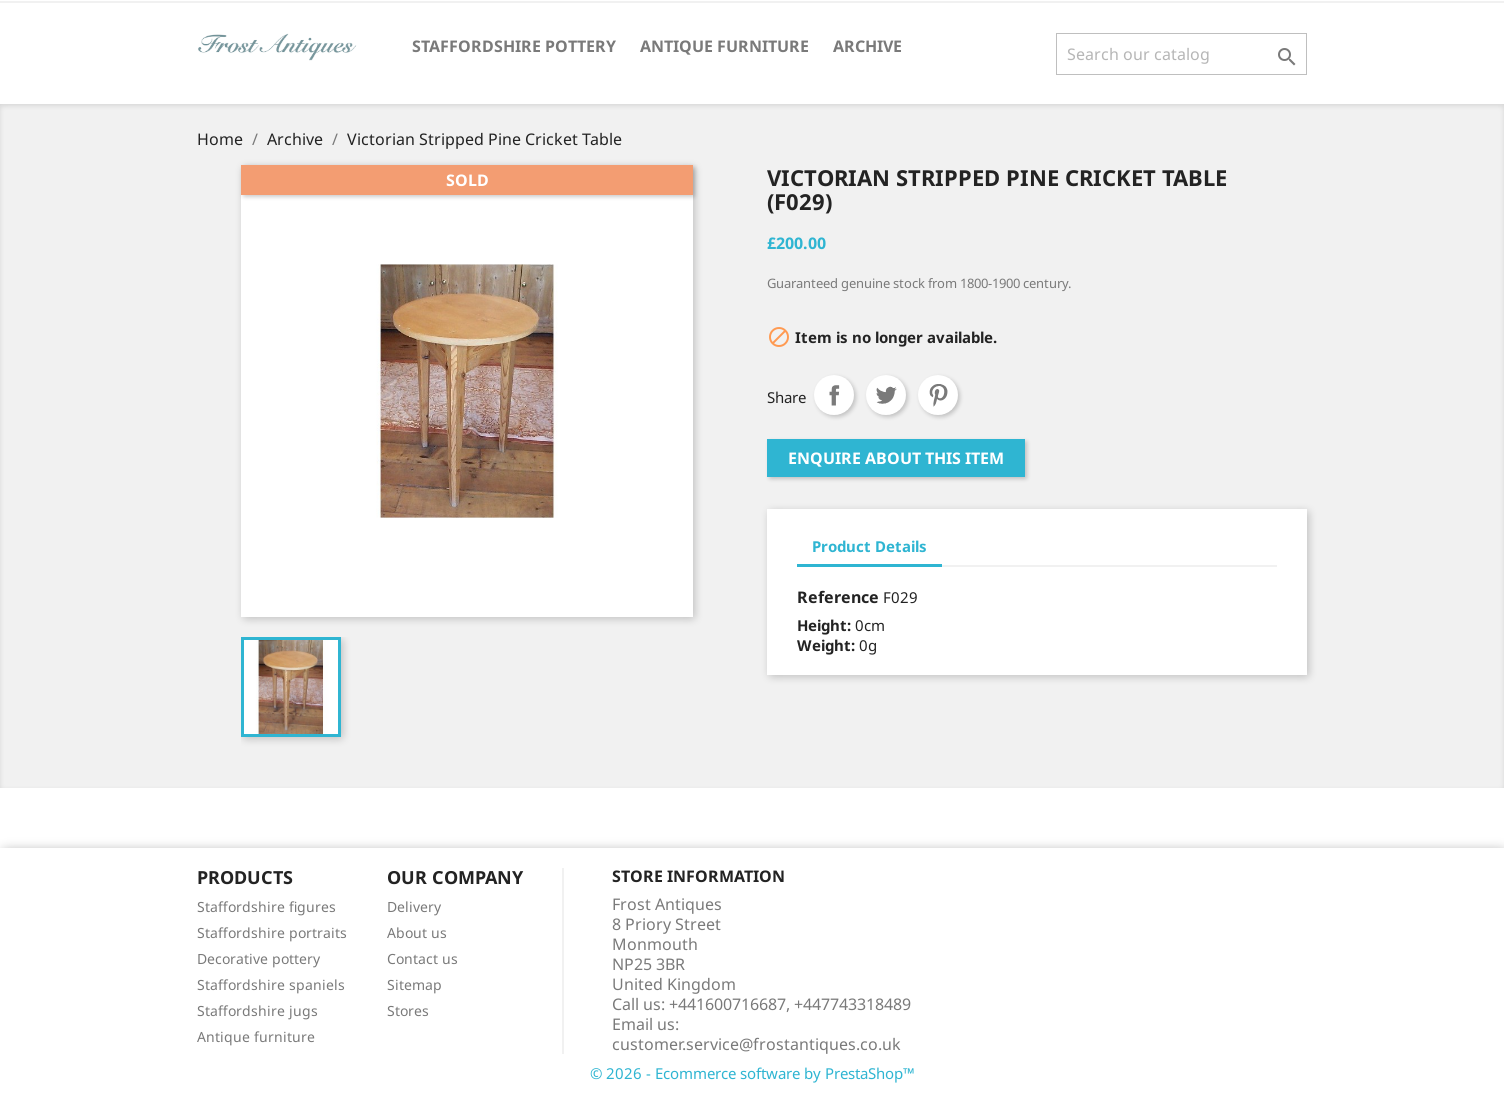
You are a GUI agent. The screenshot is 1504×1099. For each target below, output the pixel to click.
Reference (838, 597)
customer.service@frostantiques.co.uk (756, 1044)
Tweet (886, 395)
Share (834, 395)
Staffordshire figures (266, 906)
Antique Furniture (724, 46)
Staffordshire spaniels (271, 984)
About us (417, 932)
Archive (867, 46)
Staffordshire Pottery (514, 46)
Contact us (422, 958)
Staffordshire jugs (257, 1010)
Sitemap (414, 984)
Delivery (414, 906)
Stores (408, 1010)
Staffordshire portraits (272, 932)
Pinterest (938, 395)
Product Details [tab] (869, 546)
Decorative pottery (258, 958)
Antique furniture (256, 1036)
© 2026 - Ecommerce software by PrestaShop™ (752, 1073)
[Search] (1181, 54)
